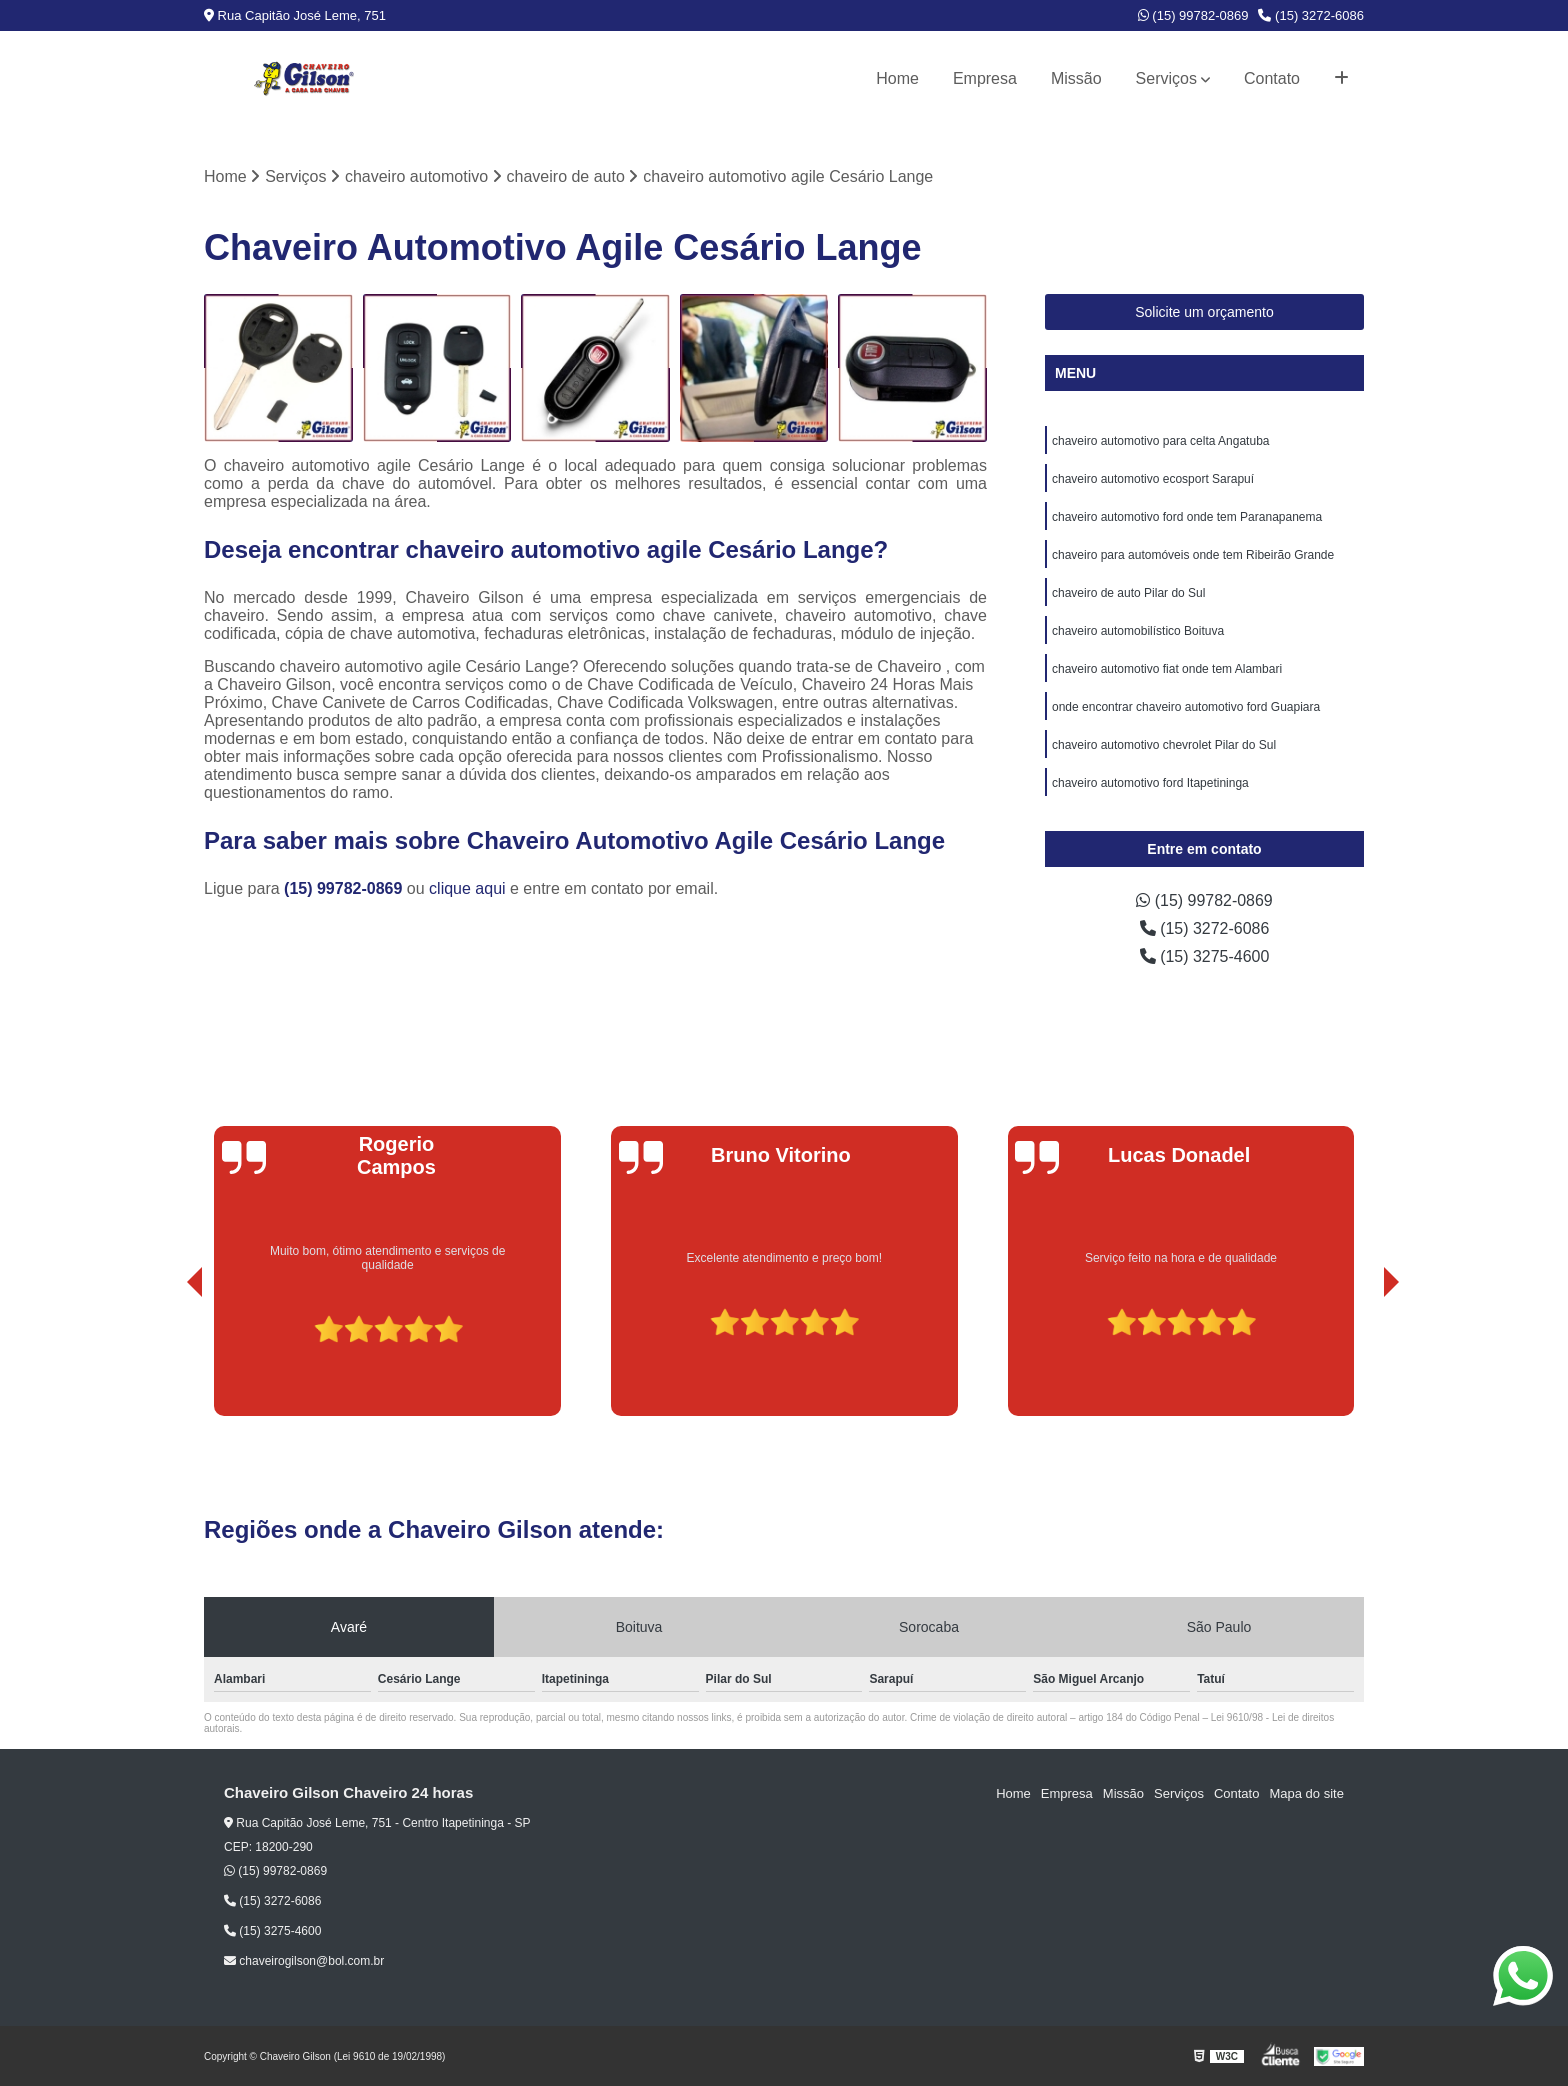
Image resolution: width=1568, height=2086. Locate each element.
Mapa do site (1306, 1793)
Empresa (985, 78)
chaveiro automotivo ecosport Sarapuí (1153, 479)
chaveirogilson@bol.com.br (304, 1961)
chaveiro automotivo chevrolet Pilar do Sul (1164, 745)
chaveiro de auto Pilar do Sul (1128, 593)
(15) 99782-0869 (1193, 15)
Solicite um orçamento (1204, 312)
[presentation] (167, 1359)
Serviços (1166, 78)
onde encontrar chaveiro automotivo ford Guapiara (1186, 707)
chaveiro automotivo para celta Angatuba (1160, 441)
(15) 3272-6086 (1311, 15)
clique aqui (467, 888)
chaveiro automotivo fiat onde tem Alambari (1167, 669)
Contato (1272, 78)
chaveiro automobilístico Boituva (1138, 631)
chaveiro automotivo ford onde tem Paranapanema (1187, 517)
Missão (1076, 78)
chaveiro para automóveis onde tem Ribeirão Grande (1193, 555)
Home (897, 78)
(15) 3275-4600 (1205, 956)
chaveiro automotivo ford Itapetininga (1150, 783)
